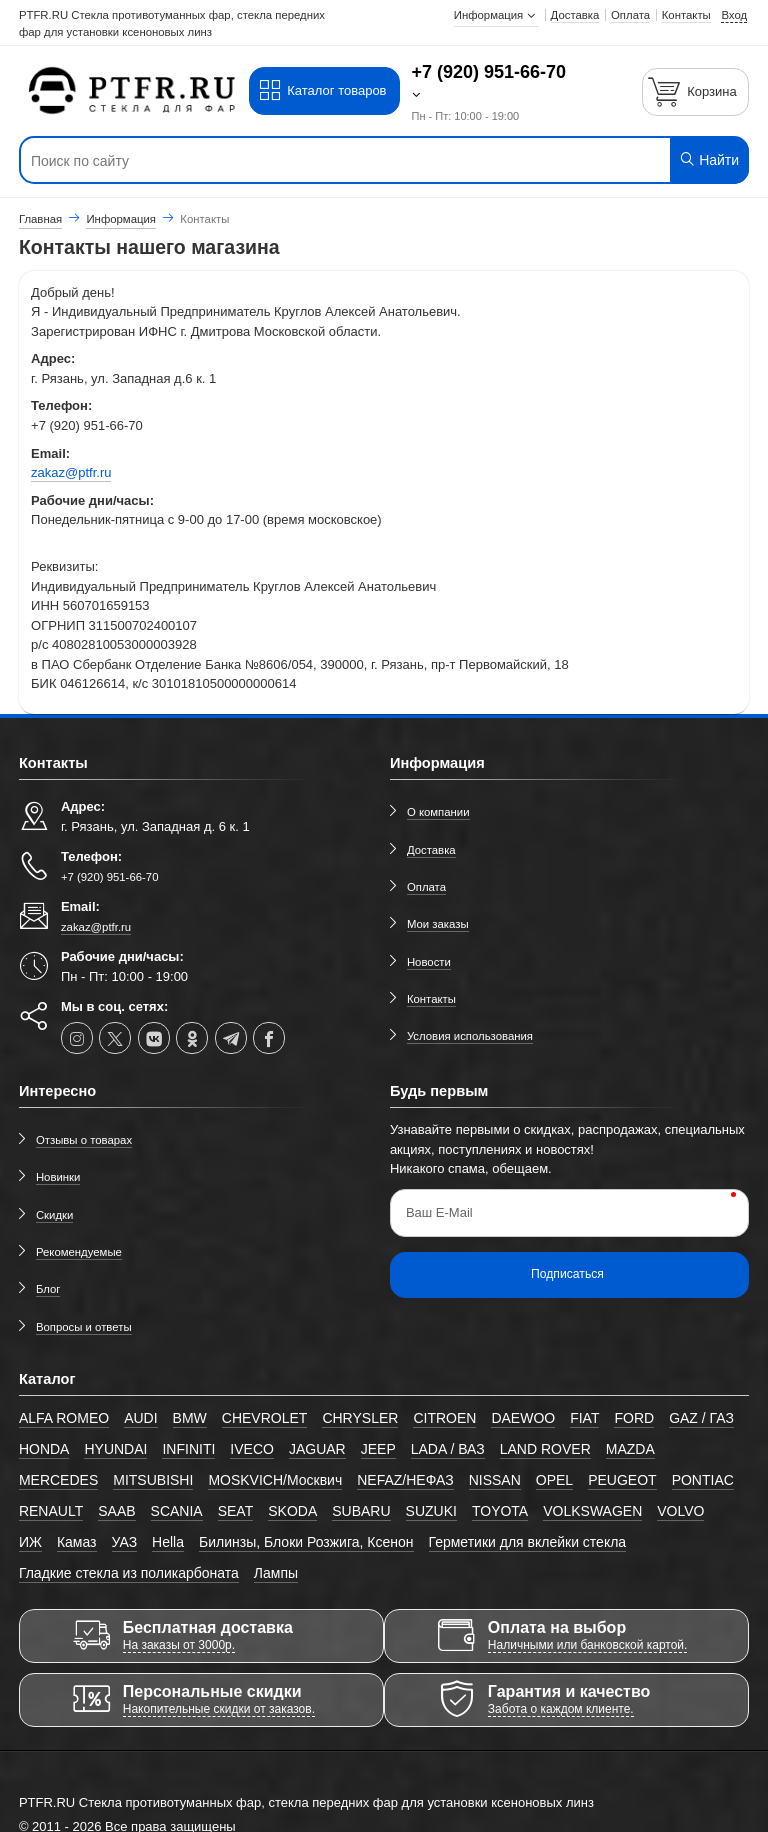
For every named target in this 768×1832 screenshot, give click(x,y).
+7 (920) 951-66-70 (489, 72)
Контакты (431, 999)
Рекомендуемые (79, 1252)
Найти (708, 159)
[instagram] (77, 1038)
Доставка (431, 850)
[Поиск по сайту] (322, 161)
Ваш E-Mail (439, 1212)
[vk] (154, 1038)
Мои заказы (438, 924)
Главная (40, 219)
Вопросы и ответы (84, 1327)
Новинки (58, 1177)
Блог (48, 1289)
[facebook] (269, 1038)
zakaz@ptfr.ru (71, 472)
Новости (429, 962)
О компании (438, 812)
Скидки (54, 1215)
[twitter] (115, 1038)
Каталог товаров (322, 91)
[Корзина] (696, 91)
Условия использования (470, 1036)
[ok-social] (192, 1038)
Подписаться (567, 1274)
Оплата (426, 887)
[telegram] (231, 1038)
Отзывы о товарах (84, 1140)
